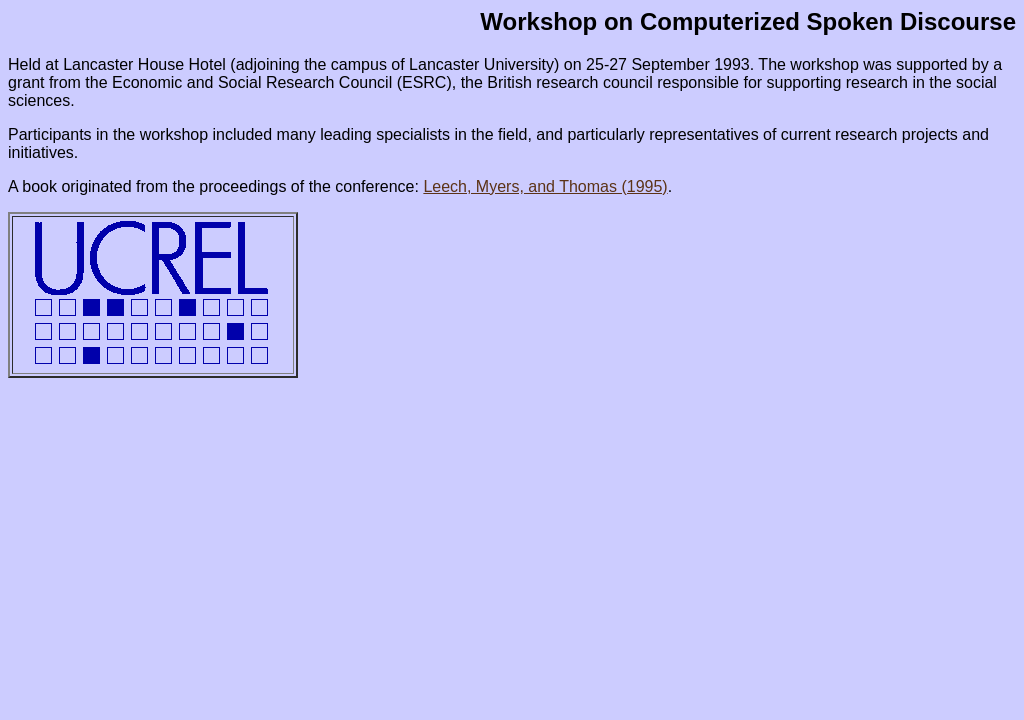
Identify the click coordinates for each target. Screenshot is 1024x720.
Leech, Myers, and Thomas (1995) (545, 186)
